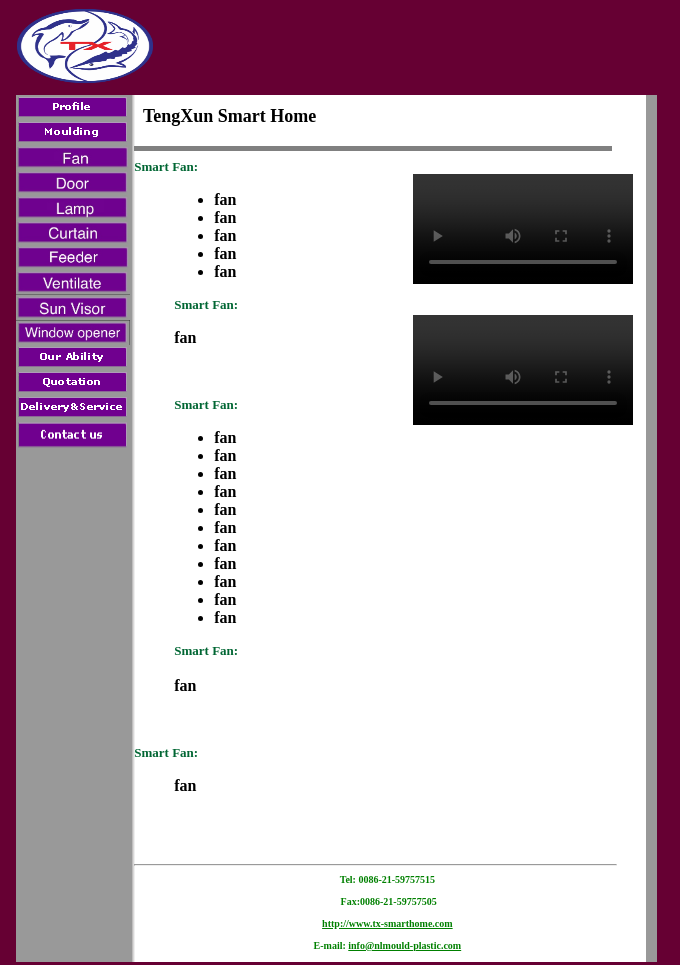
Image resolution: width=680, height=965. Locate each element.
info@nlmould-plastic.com (404, 945)
